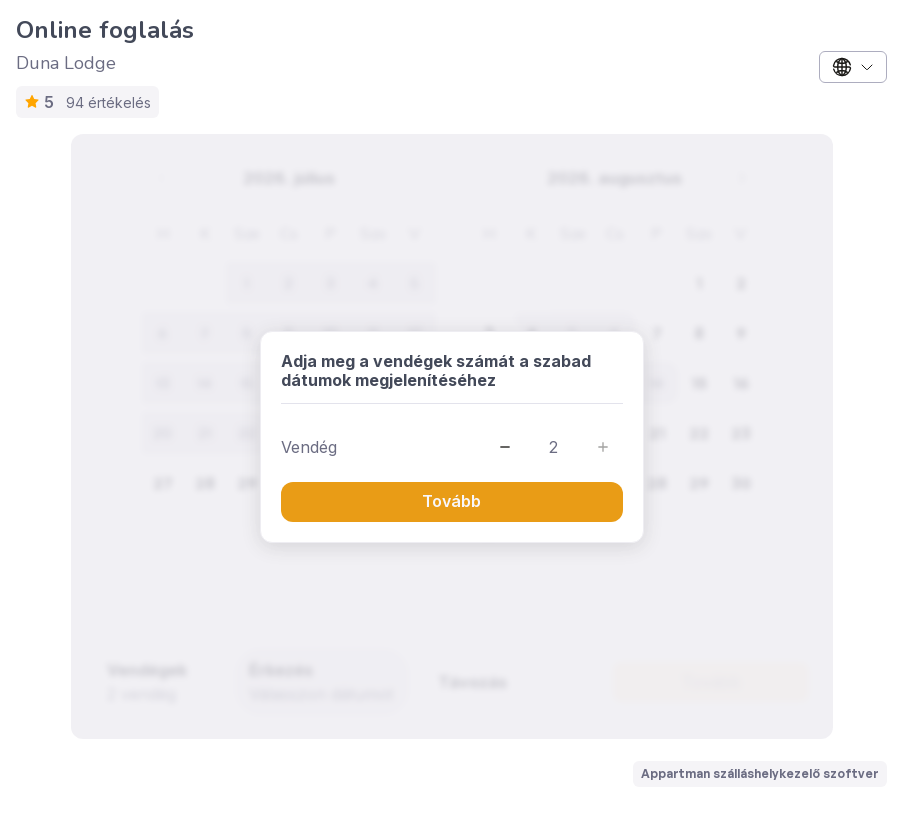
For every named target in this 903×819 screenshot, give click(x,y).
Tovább (451, 501)
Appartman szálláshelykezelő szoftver (760, 773)
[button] (505, 447)
